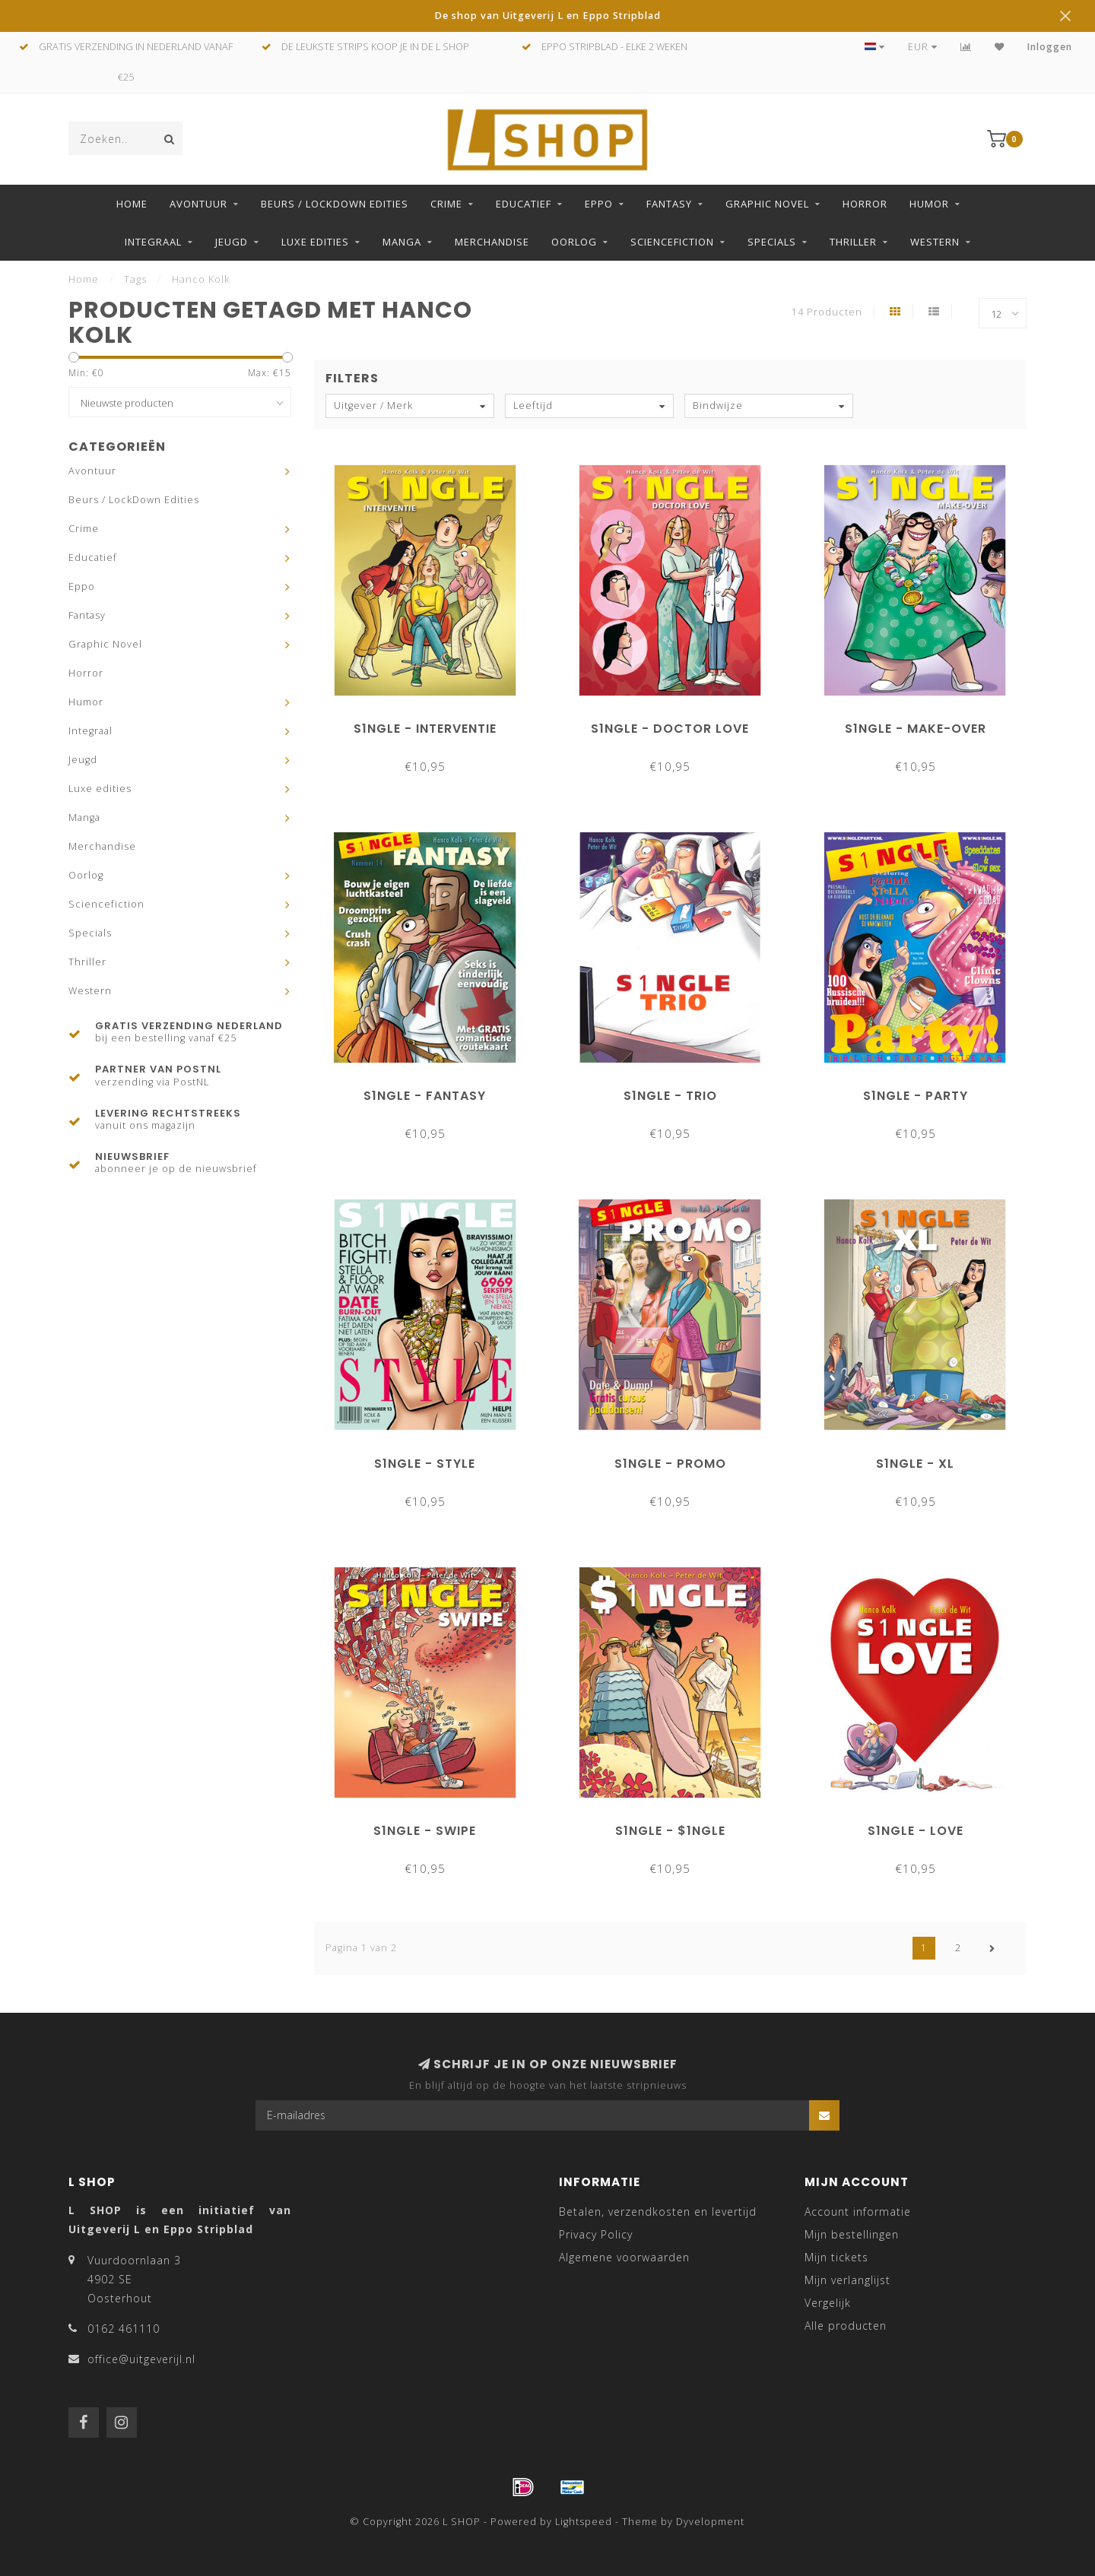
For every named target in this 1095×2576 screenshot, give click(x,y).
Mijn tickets (836, 2257)
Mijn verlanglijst (847, 2280)
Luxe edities (315, 242)
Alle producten (846, 2325)
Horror (865, 204)
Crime (446, 204)
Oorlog (574, 242)
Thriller (853, 242)
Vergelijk (828, 2303)
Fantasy (669, 204)
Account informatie (858, 2211)
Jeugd (231, 242)
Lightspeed (583, 2521)
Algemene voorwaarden (624, 2257)
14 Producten (827, 312)
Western (935, 242)
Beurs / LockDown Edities (334, 204)
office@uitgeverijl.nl (141, 2359)
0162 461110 (123, 2328)
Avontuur (198, 204)
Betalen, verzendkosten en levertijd (658, 2211)
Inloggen (1049, 46)
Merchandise (492, 242)
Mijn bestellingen (852, 2234)
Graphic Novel (767, 204)
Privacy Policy (596, 2234)
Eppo (599, 204)
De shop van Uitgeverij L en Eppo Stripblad (547, 15)
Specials (771, 242)
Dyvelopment (710, 2521)
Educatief (523, 204)
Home (132, 204)
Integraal (153, 242)
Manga (401, 242)
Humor (929, 204)
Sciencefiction (672, 242)
